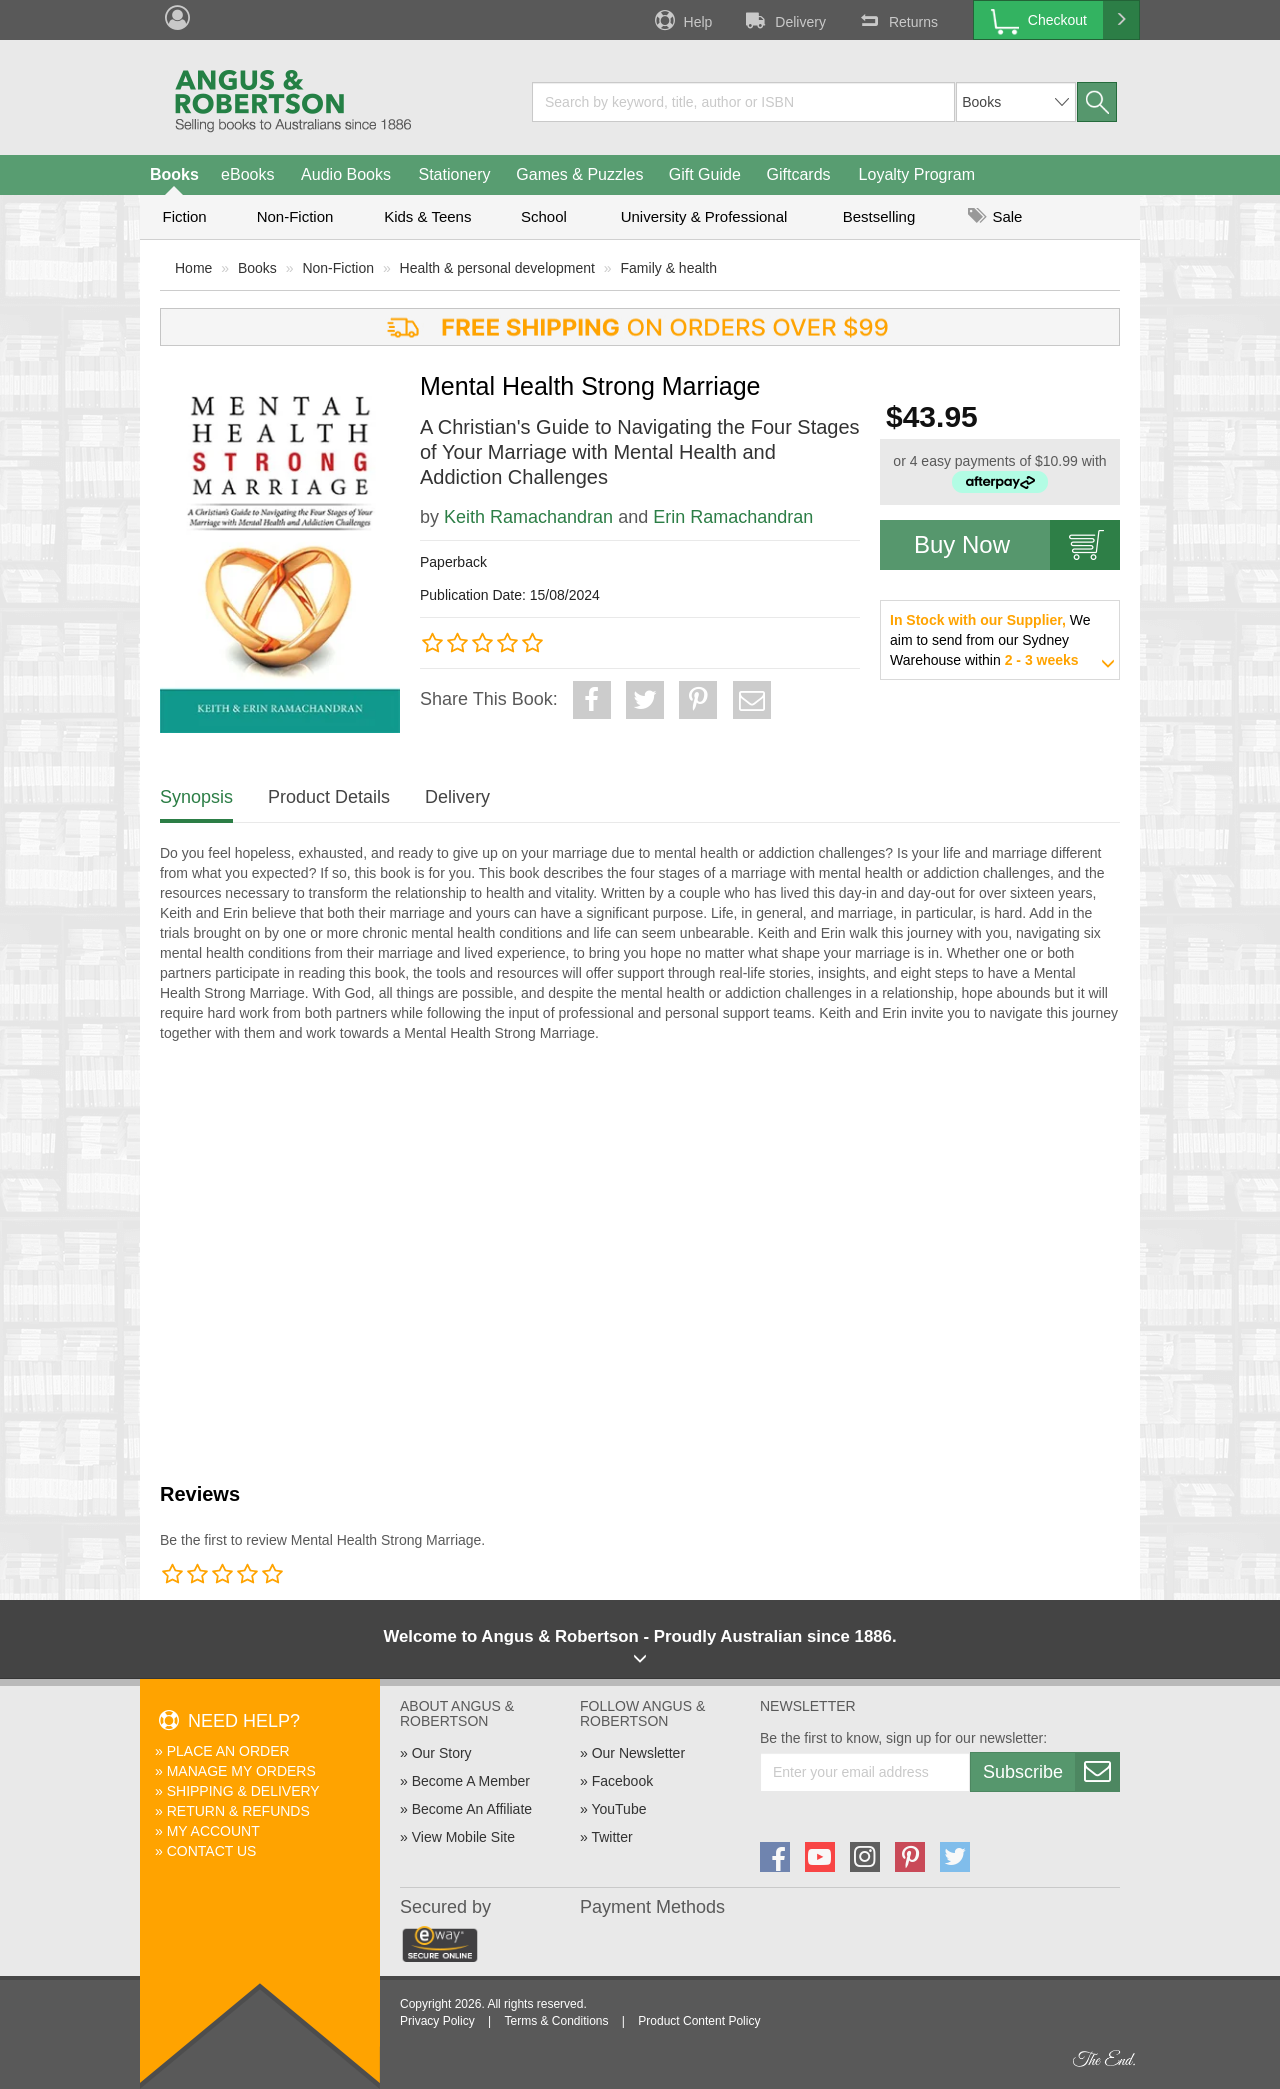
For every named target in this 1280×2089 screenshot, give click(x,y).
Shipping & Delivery (243, 1791)
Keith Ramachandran (528, 517)
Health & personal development (497, 268)
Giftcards (799, 174)
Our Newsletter (638, 1753)
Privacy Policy (437, 2021)
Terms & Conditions (556, 2021)
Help (682, 20)
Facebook (622, 1781)
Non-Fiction (295, 216)
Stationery (454, 174)
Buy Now (1017, 545)
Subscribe (1051, 1772)
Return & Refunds (238, 1811)
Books (174, 174)
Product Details (329, 797)
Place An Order (228, 1751)
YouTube (618, 1809)
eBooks (247, 174)
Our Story (442, 1753)
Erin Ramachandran (733, 517)
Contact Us (212, 1851)
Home (193, 268)
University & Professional (704, 216)
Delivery (784, 20)
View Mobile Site (463, 1837)
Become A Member (471, 1781)
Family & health (669, 268)
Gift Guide (705, 174)
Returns (897, 20)
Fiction (184, 216)
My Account (213, 1831)
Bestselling (879, 216)
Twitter (611, 1837)
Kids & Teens (427, 216)
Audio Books (346, 174)
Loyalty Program (917, 174)
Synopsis (196, 797)
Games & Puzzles (579, 174)
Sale (995, 216)
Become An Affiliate (472, 1809)
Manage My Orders (241, 1771)
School (544, 216)
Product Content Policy (699, 2021)
